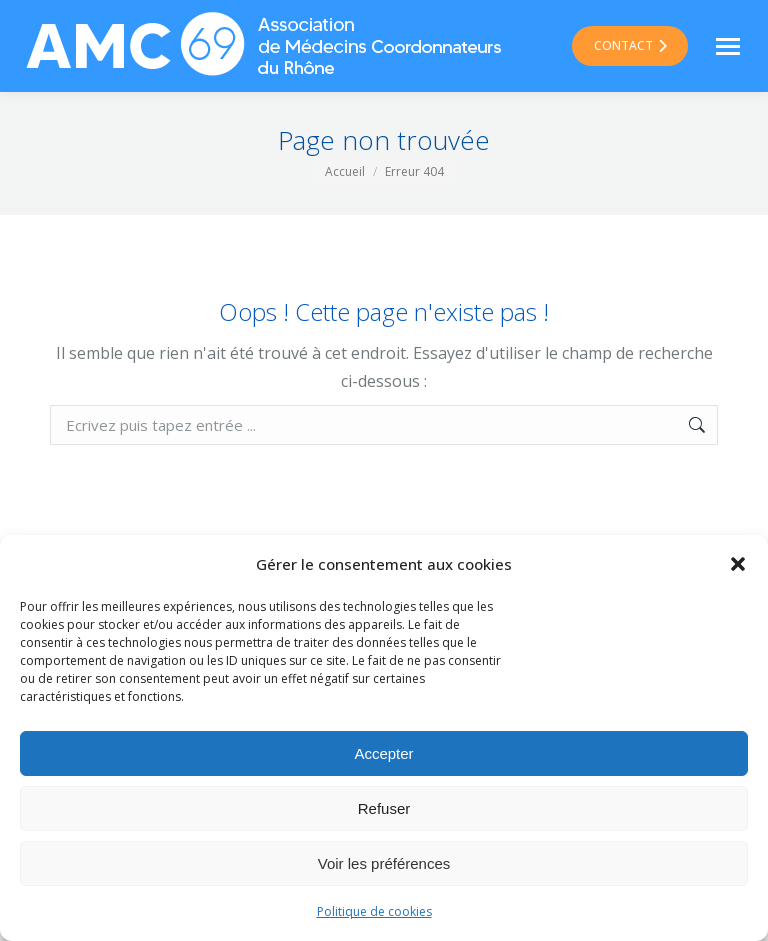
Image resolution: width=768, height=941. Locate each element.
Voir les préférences (384, 863)
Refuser (384, 808)
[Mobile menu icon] (728, 46)
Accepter (383, 753)
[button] (738, 564)
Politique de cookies (374, 911)
